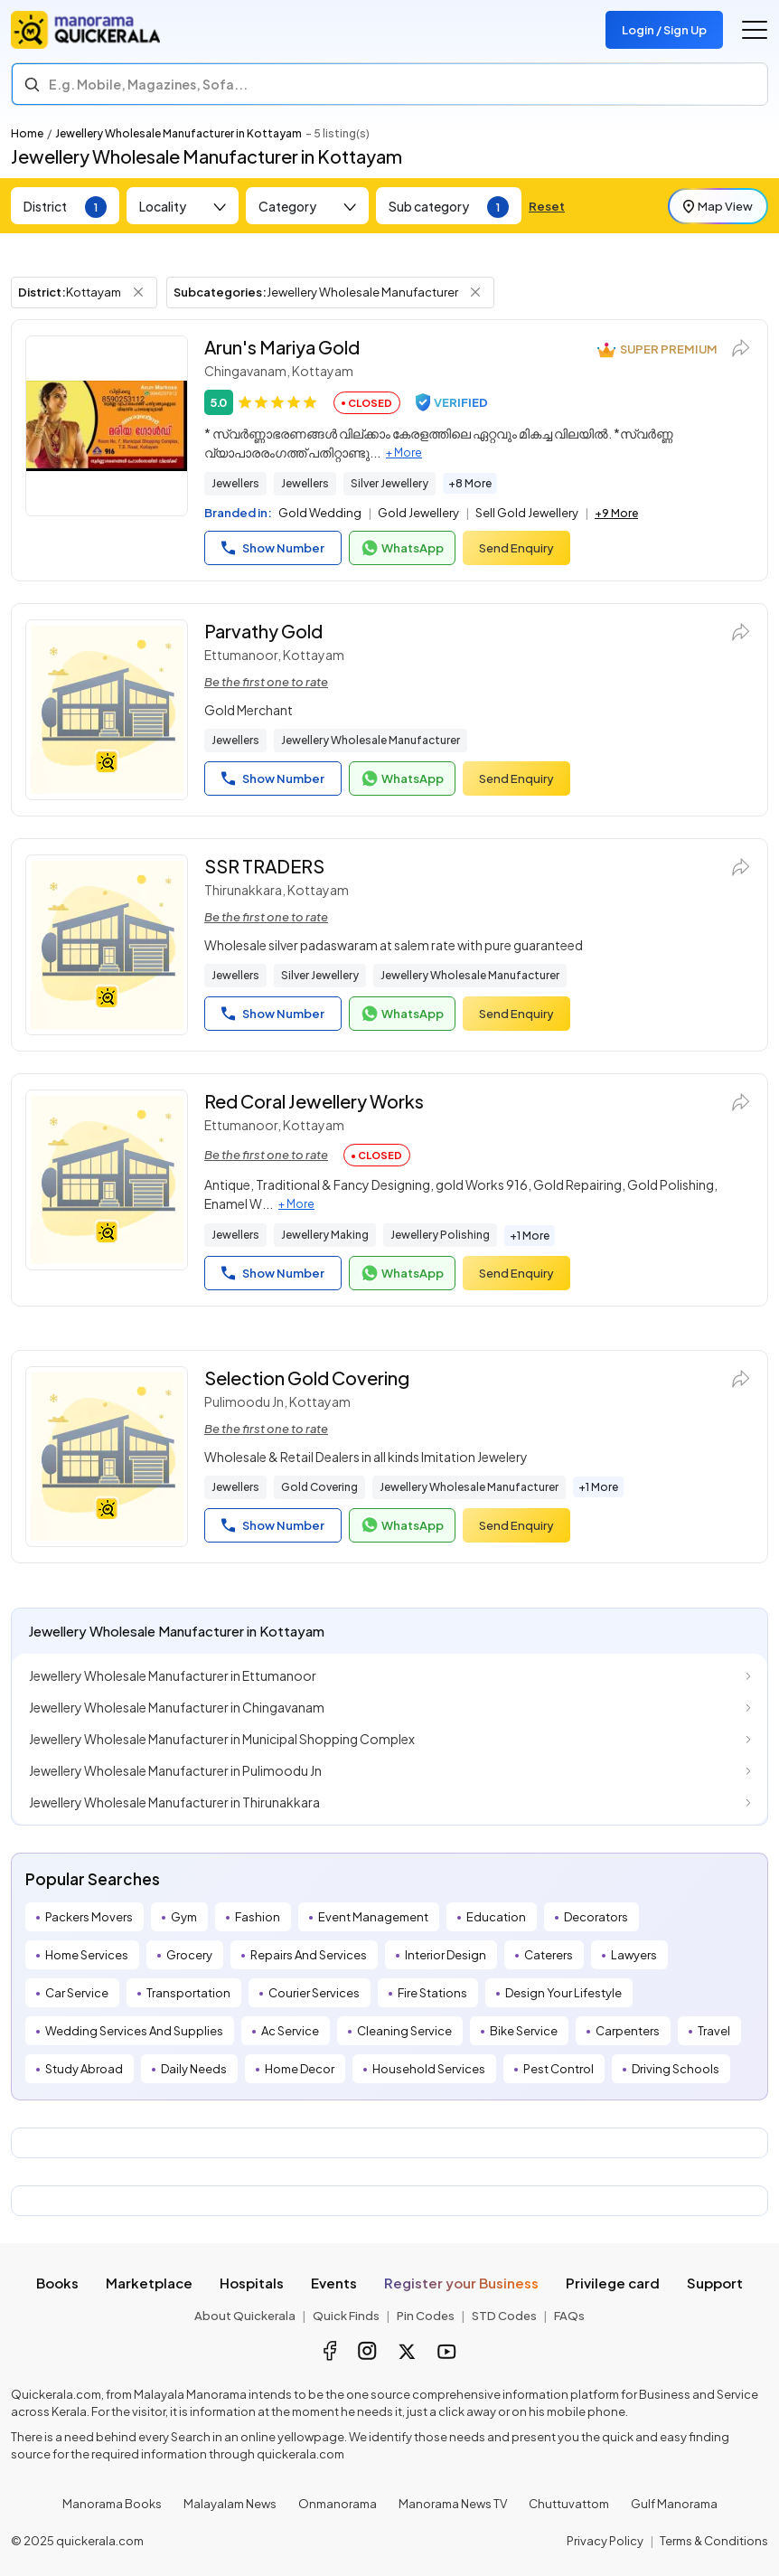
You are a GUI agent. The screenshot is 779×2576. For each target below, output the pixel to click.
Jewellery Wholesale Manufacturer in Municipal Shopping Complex (222, 1739)
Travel (714, 2031)
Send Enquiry (516, 548)
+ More (404, 452)
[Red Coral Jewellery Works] (106, 1180)
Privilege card (613, 2282)
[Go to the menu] (754, 29)
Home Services (86, 1955)
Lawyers (634, 1955)
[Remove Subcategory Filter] (475, 292)
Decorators (596, 1917)
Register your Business (461, 2282)
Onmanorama (337, 2503)
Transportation (188, 1993)
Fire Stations (432, 1993)
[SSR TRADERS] (106, 944)
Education (496, 1917)
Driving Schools (675, 2069)
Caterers (548, 1955)
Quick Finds (346, 2315)
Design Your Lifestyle (563, 1993)
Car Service (76, 1993)
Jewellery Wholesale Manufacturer (370, 740)
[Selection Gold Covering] (106, 1456)
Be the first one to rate (266, 682)
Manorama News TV (453, 2503)
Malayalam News (230, 2503)
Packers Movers (89, 1917)
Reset (547, 206)
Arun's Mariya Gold (282, 346)
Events (334, 2282)
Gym (184, 1917)
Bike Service (524, 2031)
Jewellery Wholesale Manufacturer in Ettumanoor (172, 1675)
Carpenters (628, 2031)
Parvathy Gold (263, 630)
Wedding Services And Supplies (134, 2031)
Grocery (189, 1955)
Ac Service (290, 2031)
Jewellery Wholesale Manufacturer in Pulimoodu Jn (175, 1770)
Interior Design (445, 1955)
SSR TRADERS (264, 865)
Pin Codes (426, 2315)
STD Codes (504, 2315)
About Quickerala (245, 2315)
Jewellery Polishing (440, 1234)
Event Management (373, 1917)
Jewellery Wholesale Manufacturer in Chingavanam (176, 1707)
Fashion (257, 1917)
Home (27, 133)
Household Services (428, 2069)
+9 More (616, 513)
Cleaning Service (404, 2031)
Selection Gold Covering (306, 1377)
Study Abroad (84, 2069)
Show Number (272, 548)
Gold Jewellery (418, 512)
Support (715, 2282)
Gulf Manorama (674, 2503)
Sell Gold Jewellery (526, 512)
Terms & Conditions (714, 2541)
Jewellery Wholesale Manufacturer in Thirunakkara (174, 1802)
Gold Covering (319, 1487)
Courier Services (314, 1993)
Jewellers (235, 483)
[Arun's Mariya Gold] (106, 425)
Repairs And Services (308, 1955)
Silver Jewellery (389, 483)
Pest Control (558, 2069)
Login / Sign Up (664, 30)
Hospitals (252, 2282)
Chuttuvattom (569, 2503)
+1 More (529, 1235)
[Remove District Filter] (138, 292)
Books (57, 2282)
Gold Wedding (319, 512)
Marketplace (149, 2282)
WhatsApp (402, 548)
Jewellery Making (325, 1234)
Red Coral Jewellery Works (314, 1101)
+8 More (470, 483)
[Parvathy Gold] (106, 709)
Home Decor (299, 2069)
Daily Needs (194, 2069)
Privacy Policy (605, 2541)
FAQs (569, 2315)
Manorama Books (112, 2503)
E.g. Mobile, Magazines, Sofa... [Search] (148, 84)
